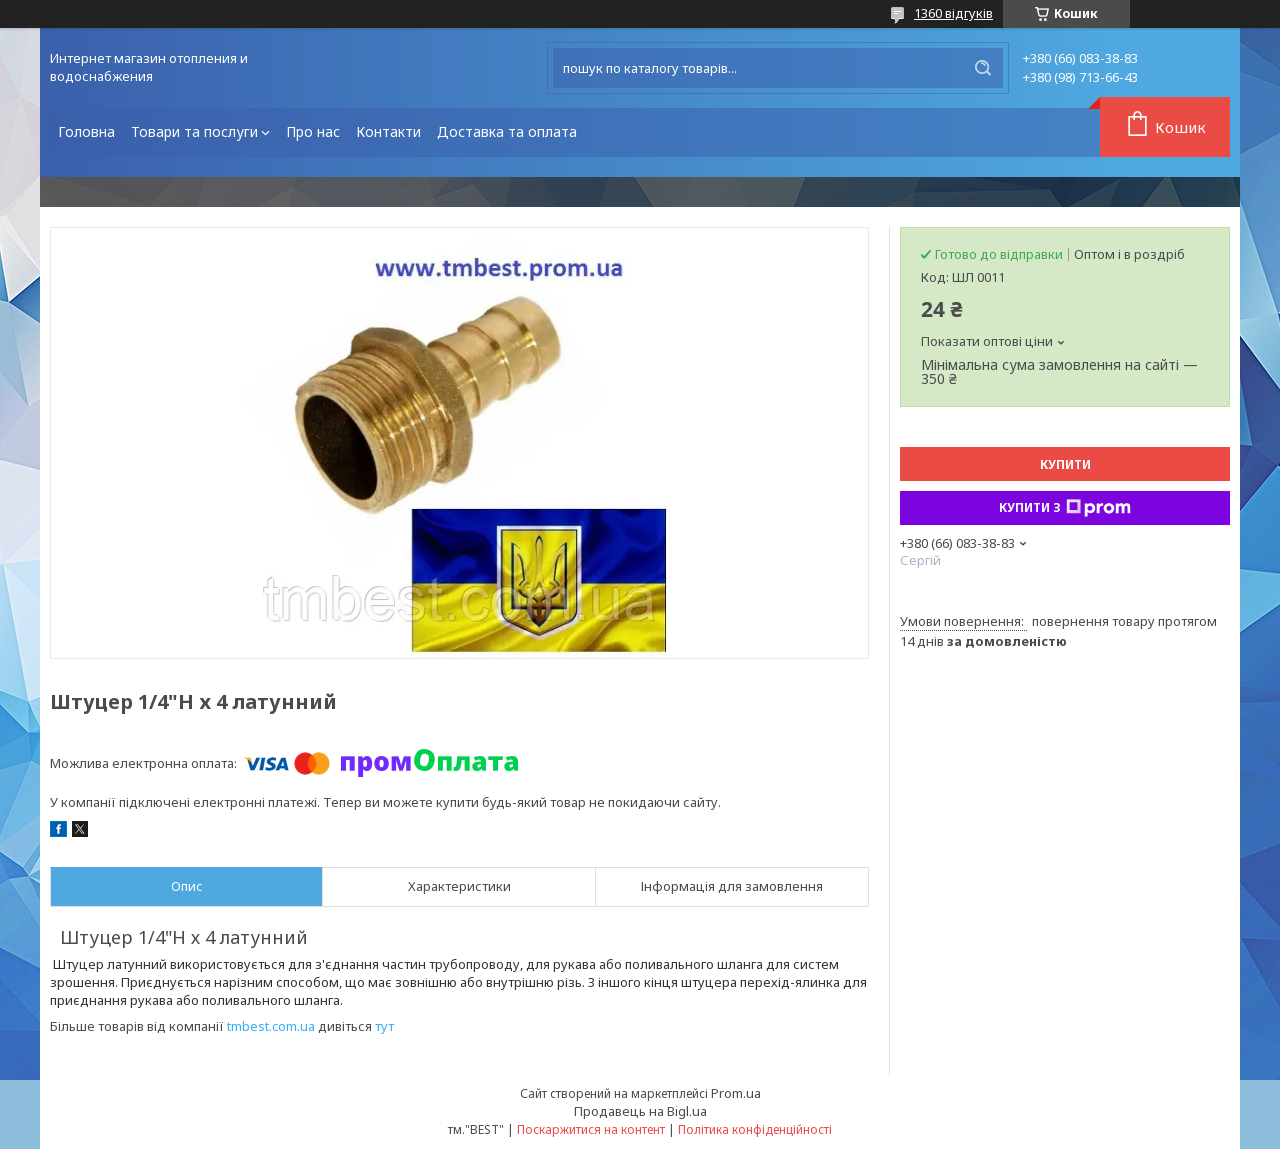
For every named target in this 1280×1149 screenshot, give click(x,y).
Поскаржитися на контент (591, 1129)
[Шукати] (983, 68)
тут (384, 1026)
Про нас (313, 131)
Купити (1065, 464)
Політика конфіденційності (755, 1129)
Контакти (388, 131)
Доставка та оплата (507, 131)
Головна (86, 131)
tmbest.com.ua (271, 1026)
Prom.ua (736, 1093)
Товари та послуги (194, 131)
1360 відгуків (953, 13)
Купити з (1065, 508)
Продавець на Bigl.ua (640, 1111)
